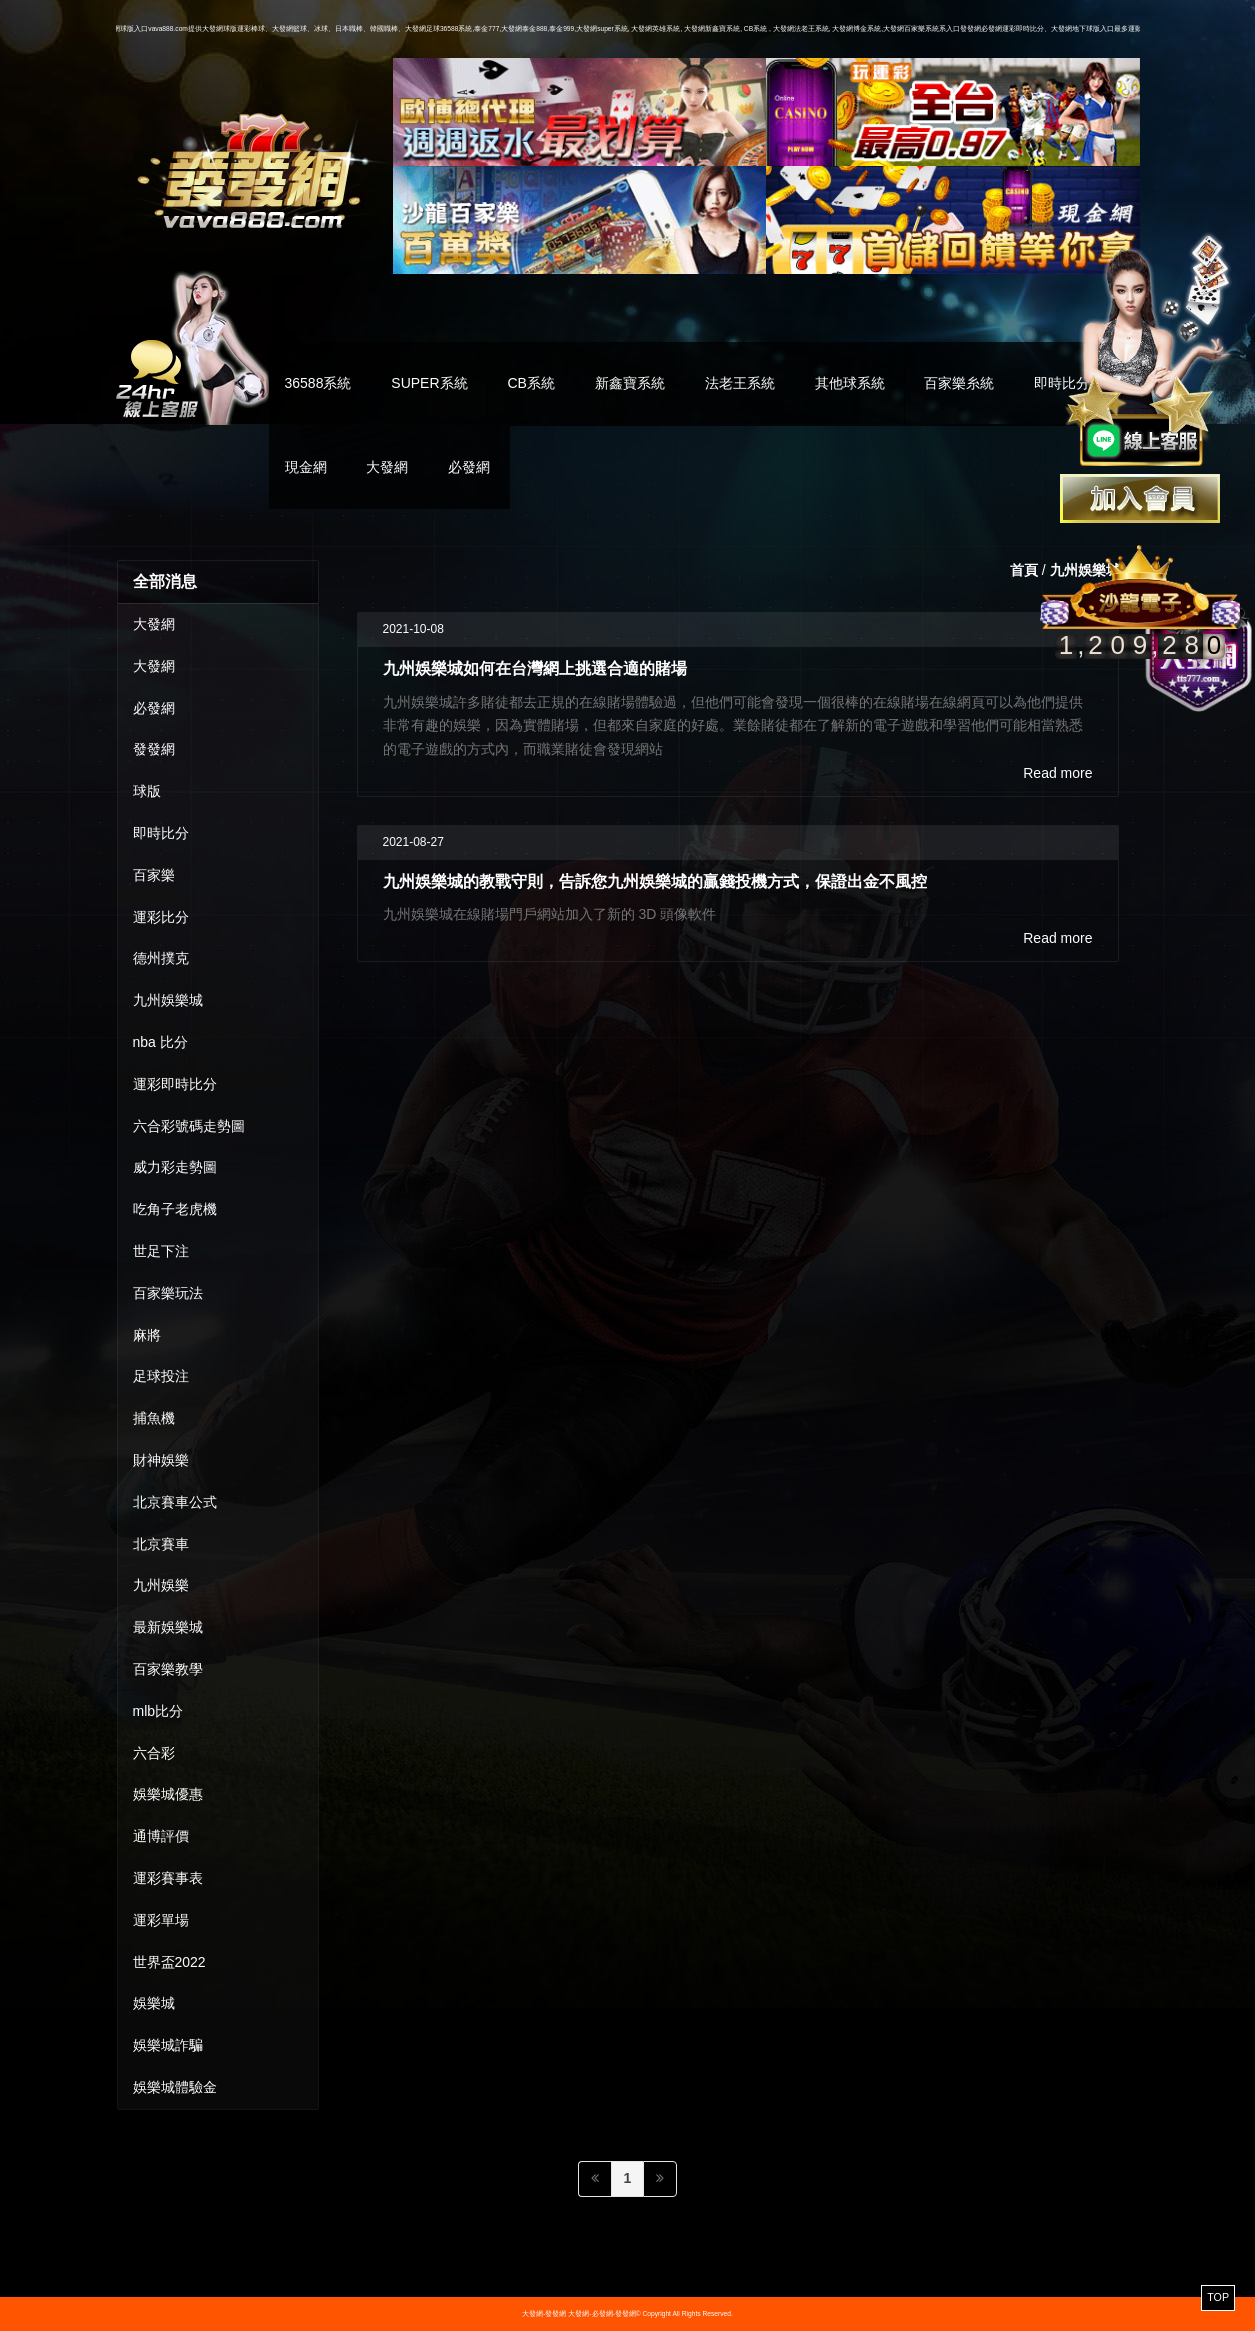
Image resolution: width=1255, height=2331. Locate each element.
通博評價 (161, 1836)
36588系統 (318, 383)
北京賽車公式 (175, 1502)
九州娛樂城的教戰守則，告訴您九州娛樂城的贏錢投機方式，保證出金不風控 (655, 881)
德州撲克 (161, 958)
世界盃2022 (169, 1962)
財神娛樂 (161, 1460)
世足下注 (161, 1251)
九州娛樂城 (168, 1000)
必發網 (469, 467)
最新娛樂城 (168, 1627)
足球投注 (161, 1376)
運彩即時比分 (175, 1084)
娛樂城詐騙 (168, 2045)
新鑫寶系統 (630, 383)
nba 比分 (160, 1042)
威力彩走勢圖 (175, 1167)
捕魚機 (154, 1418)
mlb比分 (158, 1711)
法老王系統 (740, 383)
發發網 (154, 749)
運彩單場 (161, 1920)
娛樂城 (154, 2003)
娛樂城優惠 (168, 1794)
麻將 (147, 1335)
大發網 (387, 467)
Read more (1057, 773)
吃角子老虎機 (175, 1209)
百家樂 (154, 875)
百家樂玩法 (168, 1293)
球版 (147, 791)
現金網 (306, 467)
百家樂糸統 (959, 383)
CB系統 (530, 383)
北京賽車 (161, 1544)
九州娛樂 (161, 1585)
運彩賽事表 (168, 1878)
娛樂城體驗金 (175, 2087)
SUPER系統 (429, 383)
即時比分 (161, 833)
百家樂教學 (168, 1669)
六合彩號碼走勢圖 (189, 1126)
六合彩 (154, 1753)
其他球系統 (850, 383)
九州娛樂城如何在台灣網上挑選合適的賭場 (535, 668)
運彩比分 (161, 917)
